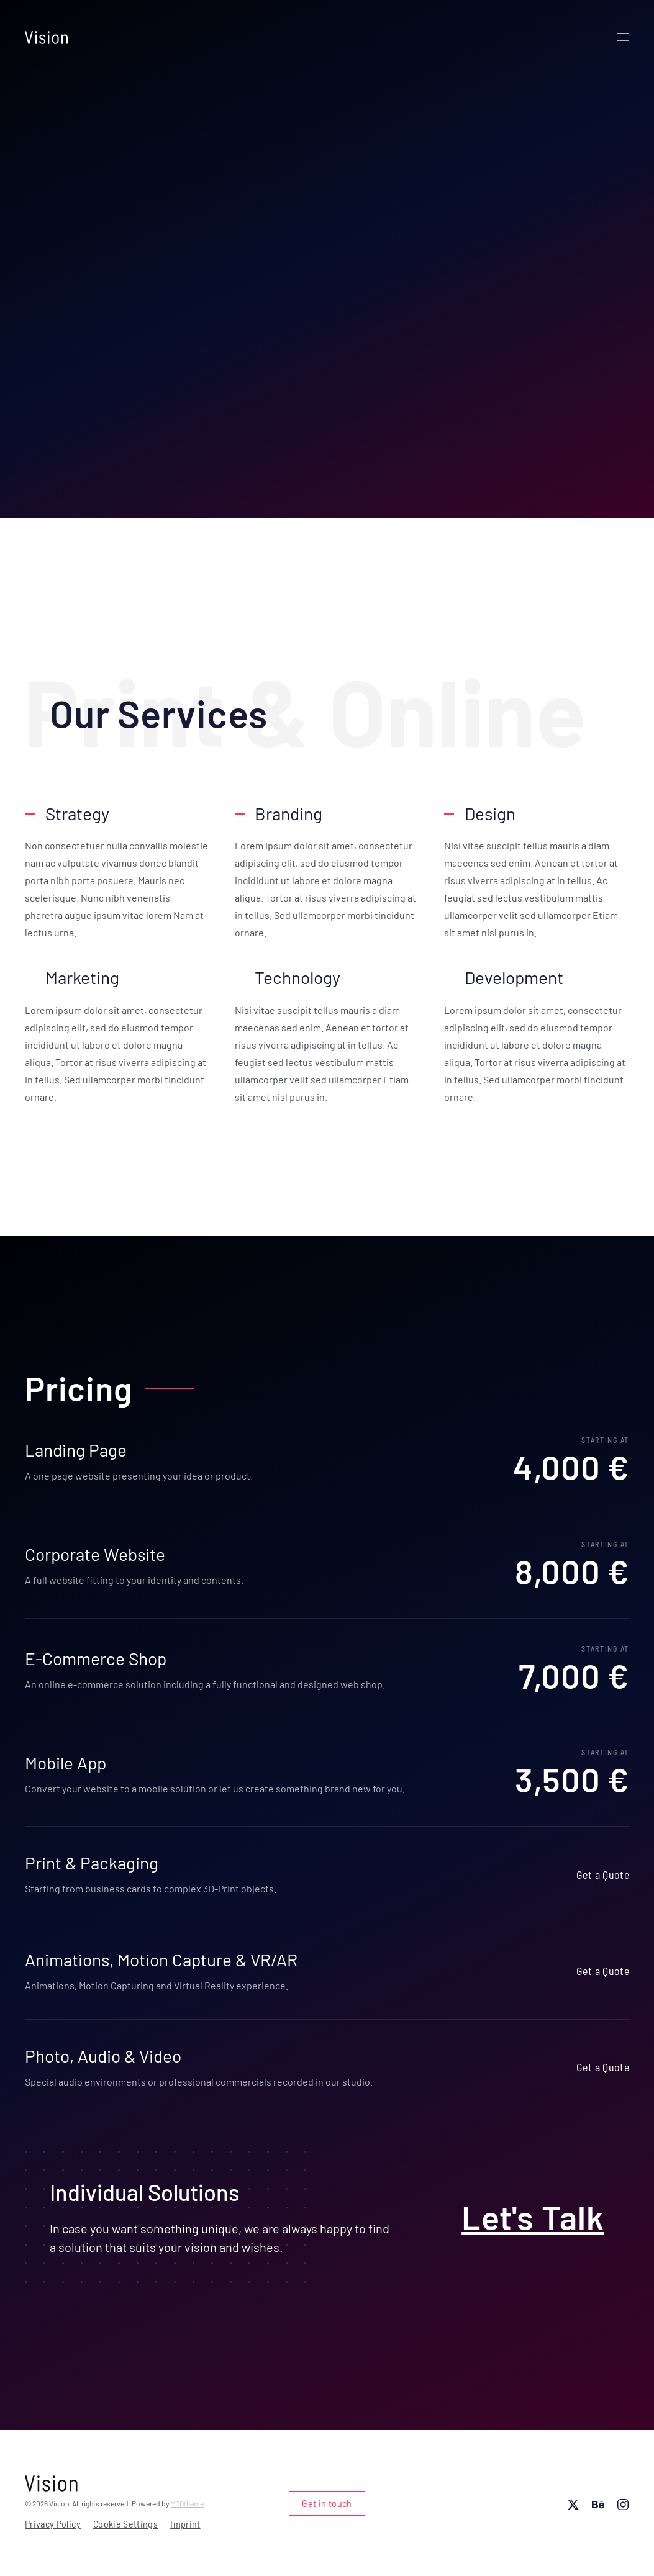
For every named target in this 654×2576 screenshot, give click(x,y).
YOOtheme (187, 2503)
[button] (623, 37)
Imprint (185, 2523)
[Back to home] (46, 37)
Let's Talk (533, 2217)
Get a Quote (602, 1874)
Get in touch (327, 2503)
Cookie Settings (125, 2523)
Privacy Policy (53, 2523)
